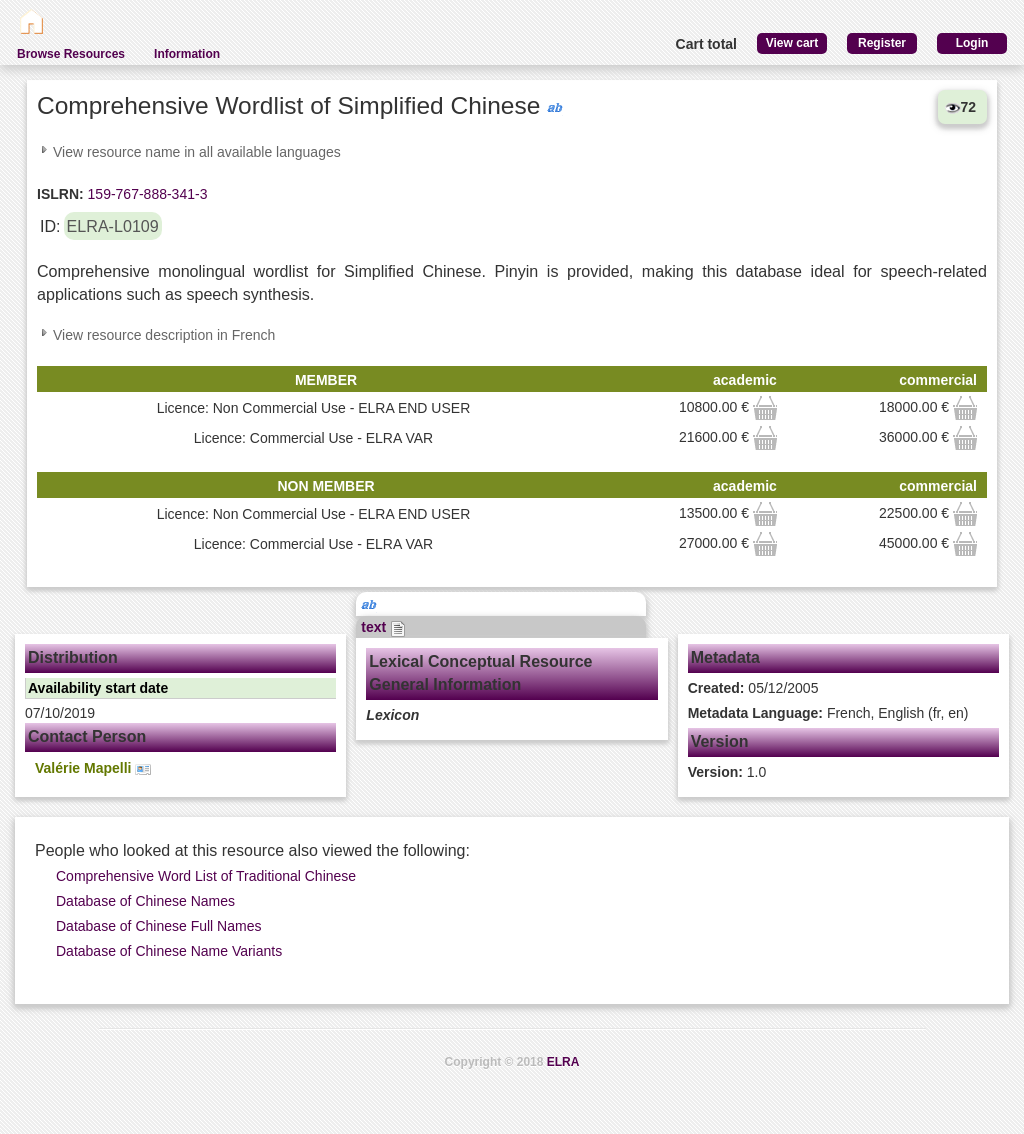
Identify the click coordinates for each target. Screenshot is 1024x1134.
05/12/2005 (753, 688)
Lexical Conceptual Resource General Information (480, 673)
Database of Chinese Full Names (158, 926)
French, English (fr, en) (828, 713)
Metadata (725, 657)
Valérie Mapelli (93, 768)
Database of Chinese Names (145, 901)
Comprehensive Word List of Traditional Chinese (206, 876)
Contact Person (87, 736)
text (383, 627)
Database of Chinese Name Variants (169, 951)
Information (187, 54)
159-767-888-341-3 (146, 194)
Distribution (73, 657)
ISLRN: (60, 194)
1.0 (727, 772)
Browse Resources (71, 54)
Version (720, 741)
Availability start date (98, 688)
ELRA (563, 1062)
